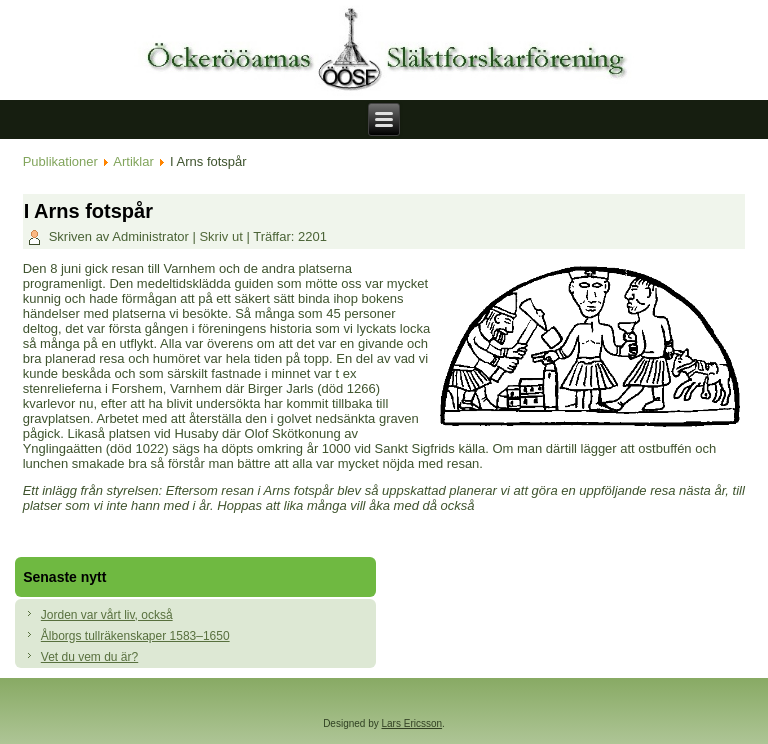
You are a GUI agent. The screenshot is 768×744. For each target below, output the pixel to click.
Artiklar (133, 161)
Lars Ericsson (412, 723)
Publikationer (60, 161)
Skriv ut (222, 236)
